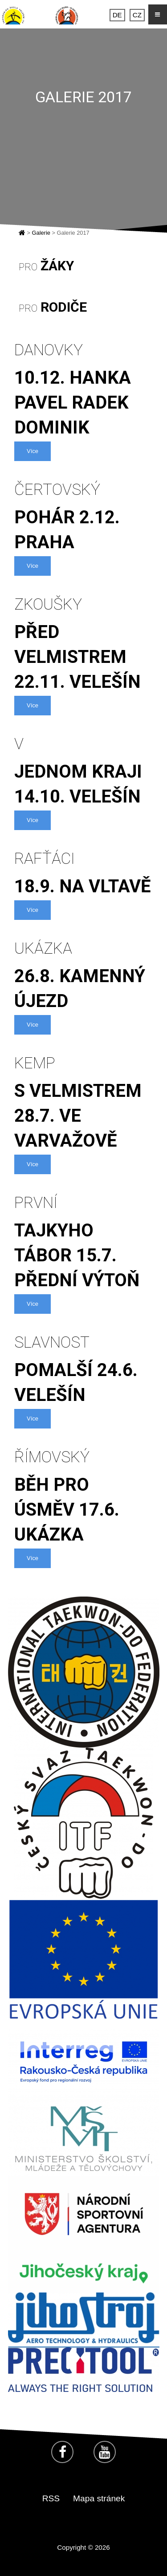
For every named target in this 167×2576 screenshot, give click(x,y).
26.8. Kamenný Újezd (83, 974)
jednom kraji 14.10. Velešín (83, 770)
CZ (137, 15)
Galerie (41, 232)
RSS (51, 2498)
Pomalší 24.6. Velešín (83, 1368)
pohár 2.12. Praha (83, 516)
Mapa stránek (99, 2498)
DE (117, 15)
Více (32, 451)
